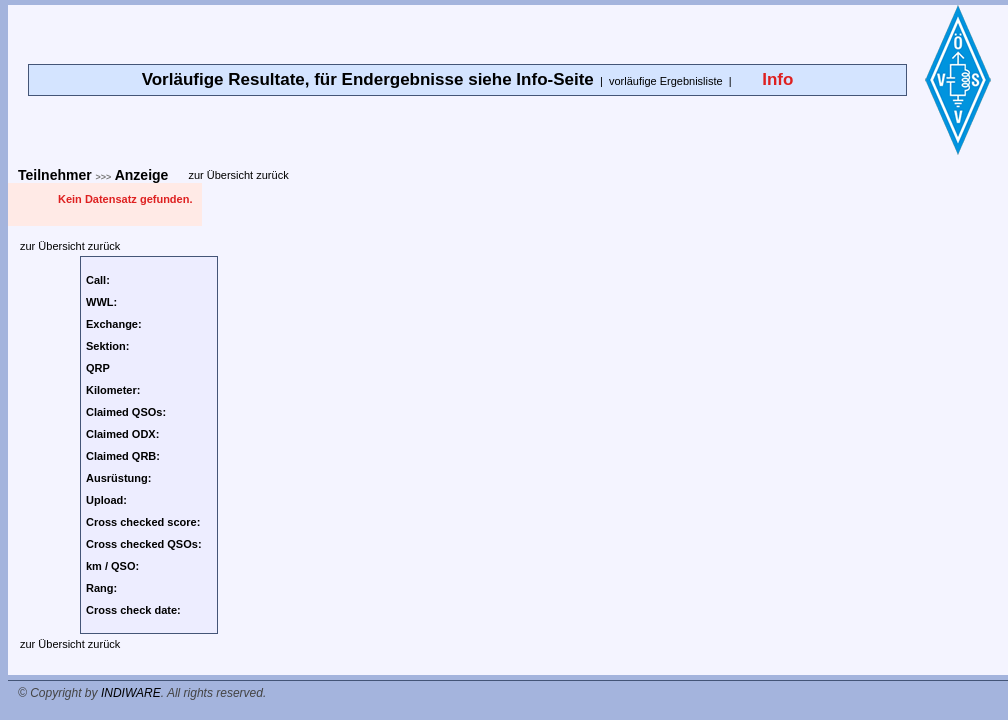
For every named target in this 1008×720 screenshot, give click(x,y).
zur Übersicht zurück (238, 175)
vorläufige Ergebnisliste (666, 81)
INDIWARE (131, 693)
